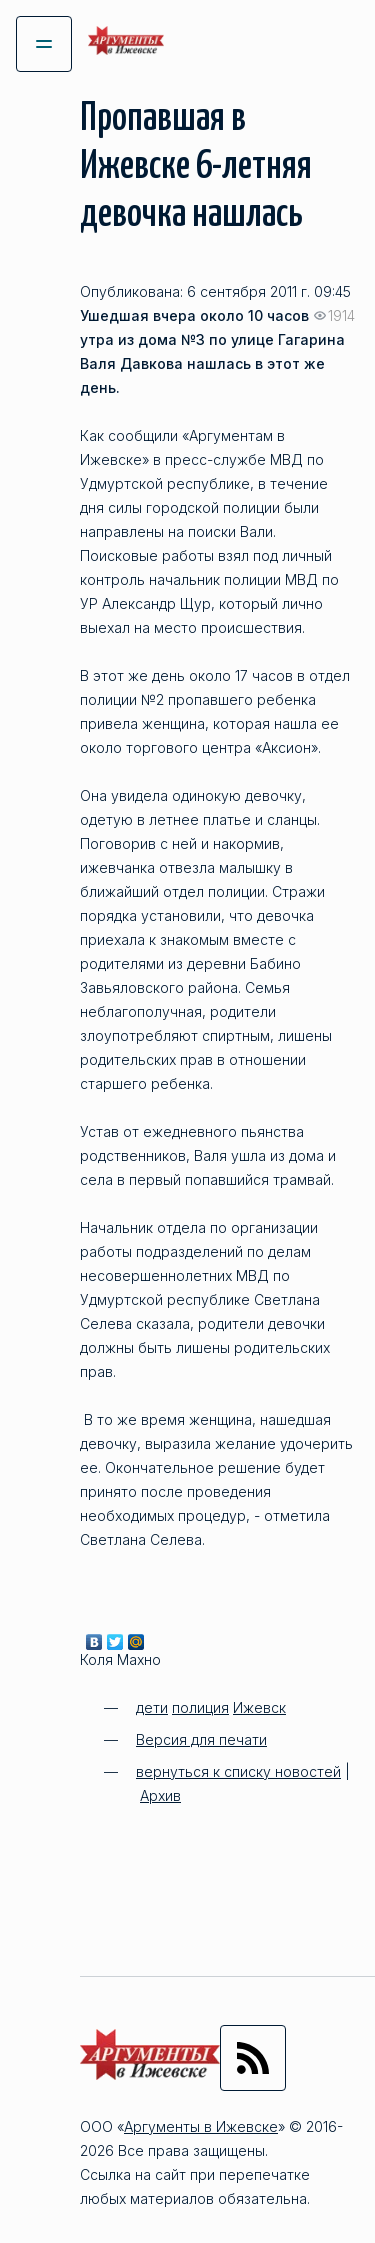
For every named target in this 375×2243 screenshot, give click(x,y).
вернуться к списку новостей (238, 1771)
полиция (200, 1707)
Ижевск (259, 1707)
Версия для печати (201, 1739)
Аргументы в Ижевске (201, 2126)
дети (152, 1707)
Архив (160, 1795)
